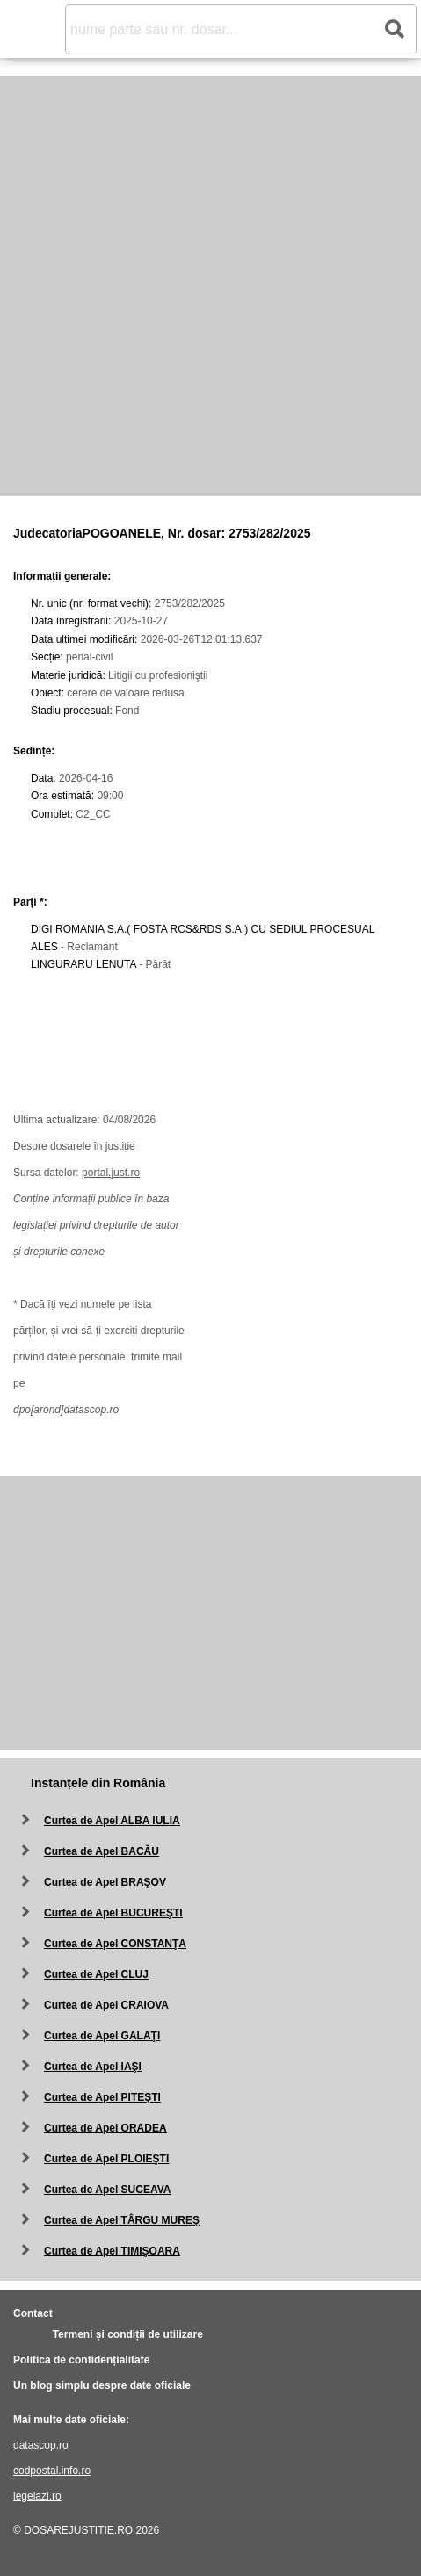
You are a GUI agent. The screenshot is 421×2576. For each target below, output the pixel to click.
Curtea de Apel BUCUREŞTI (113, 1913)
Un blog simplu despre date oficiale (102, 2385)
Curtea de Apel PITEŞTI (102, 2097)
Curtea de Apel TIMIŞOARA (112, 2251)
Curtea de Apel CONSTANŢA (115, 1943)
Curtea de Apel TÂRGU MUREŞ (122, 2220)
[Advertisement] (210, 286)
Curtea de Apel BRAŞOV (105, 1882)
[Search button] (394, 29)
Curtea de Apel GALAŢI (102, 2036)
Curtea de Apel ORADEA (105, 2128)
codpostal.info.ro (52, 2470)
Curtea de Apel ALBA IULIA (112, 1821)
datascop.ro (41, 2445)
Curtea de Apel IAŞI (93, 2066)
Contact (33, 2313)
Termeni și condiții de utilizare (128, 2334)
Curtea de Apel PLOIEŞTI (106, 2159)
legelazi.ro (37, 2496)
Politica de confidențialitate (81, 2360)
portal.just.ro (111, 1172)
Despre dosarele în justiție (74, 1146)
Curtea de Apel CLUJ (96, 1974)
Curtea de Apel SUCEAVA (107, 2189)
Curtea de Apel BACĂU (101, 1851)
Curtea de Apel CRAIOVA (106, 2005)
